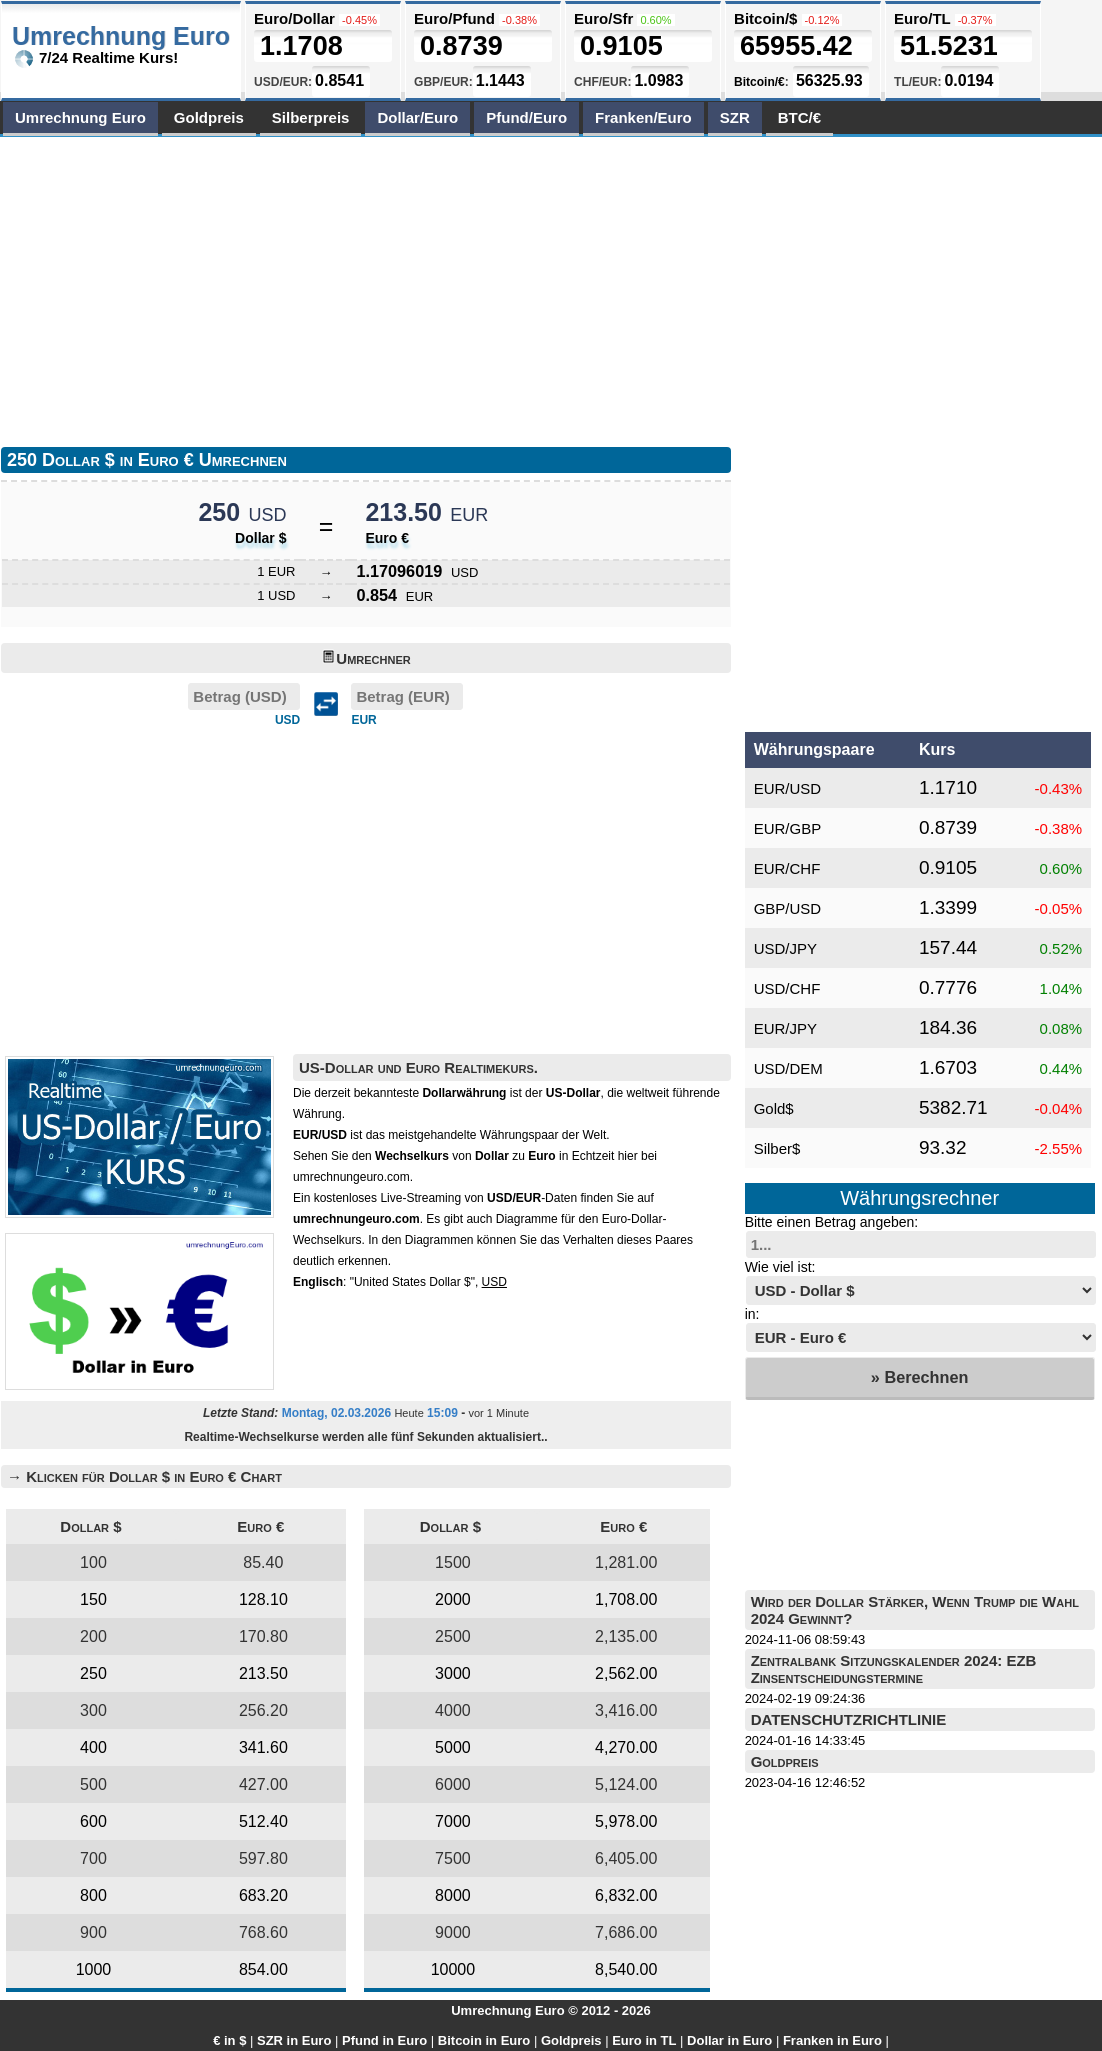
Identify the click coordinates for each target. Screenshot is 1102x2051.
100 (93, 1562)
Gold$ (774, 1108)
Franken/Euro (643, 117)
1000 (94, 1969)
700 (93, 1858)
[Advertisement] (353, 287)
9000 (453, 1932)
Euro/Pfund (454, 18)
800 (93, 1895)
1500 (453, 1562)
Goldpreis (209, 117)
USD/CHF (787, 988)
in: (752, 1314)
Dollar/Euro (417, 117)
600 (93, 1821)
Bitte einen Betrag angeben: (832, 1222)
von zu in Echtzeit (494, 1156)
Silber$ (777, 1148)
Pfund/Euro (526, 117)
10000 (453, 1969)
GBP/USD (788, 908)
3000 (453, 1673)
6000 (453, 1784)
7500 (453, 1858)
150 (93, 1599)
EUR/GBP (788, 828)
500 (93, 1784)
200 (93, 1636)
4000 (453, 1710)
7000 (453, 1821)
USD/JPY (785, 948)
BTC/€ (799, 117)
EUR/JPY (785, 1028)
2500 (453, 1636)
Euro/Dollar (294, 18)
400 (93, 1747)
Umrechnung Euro (80, 117)
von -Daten (520, 1198)
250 (93, 1673)
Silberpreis (311, 117)
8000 (453, 1895)
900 (93, 1932)
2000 (453, 1599)
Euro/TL (922, 18)
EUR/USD (788, 788)
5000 (453, 1747)
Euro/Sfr (603, 18)
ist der (511, 1093)
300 (93, 1710)
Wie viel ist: (780, 1267)
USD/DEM (788, 1068)
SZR (735, 117)
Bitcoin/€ (759, 82)
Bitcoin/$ (765, 18)
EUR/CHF (787, 868)
